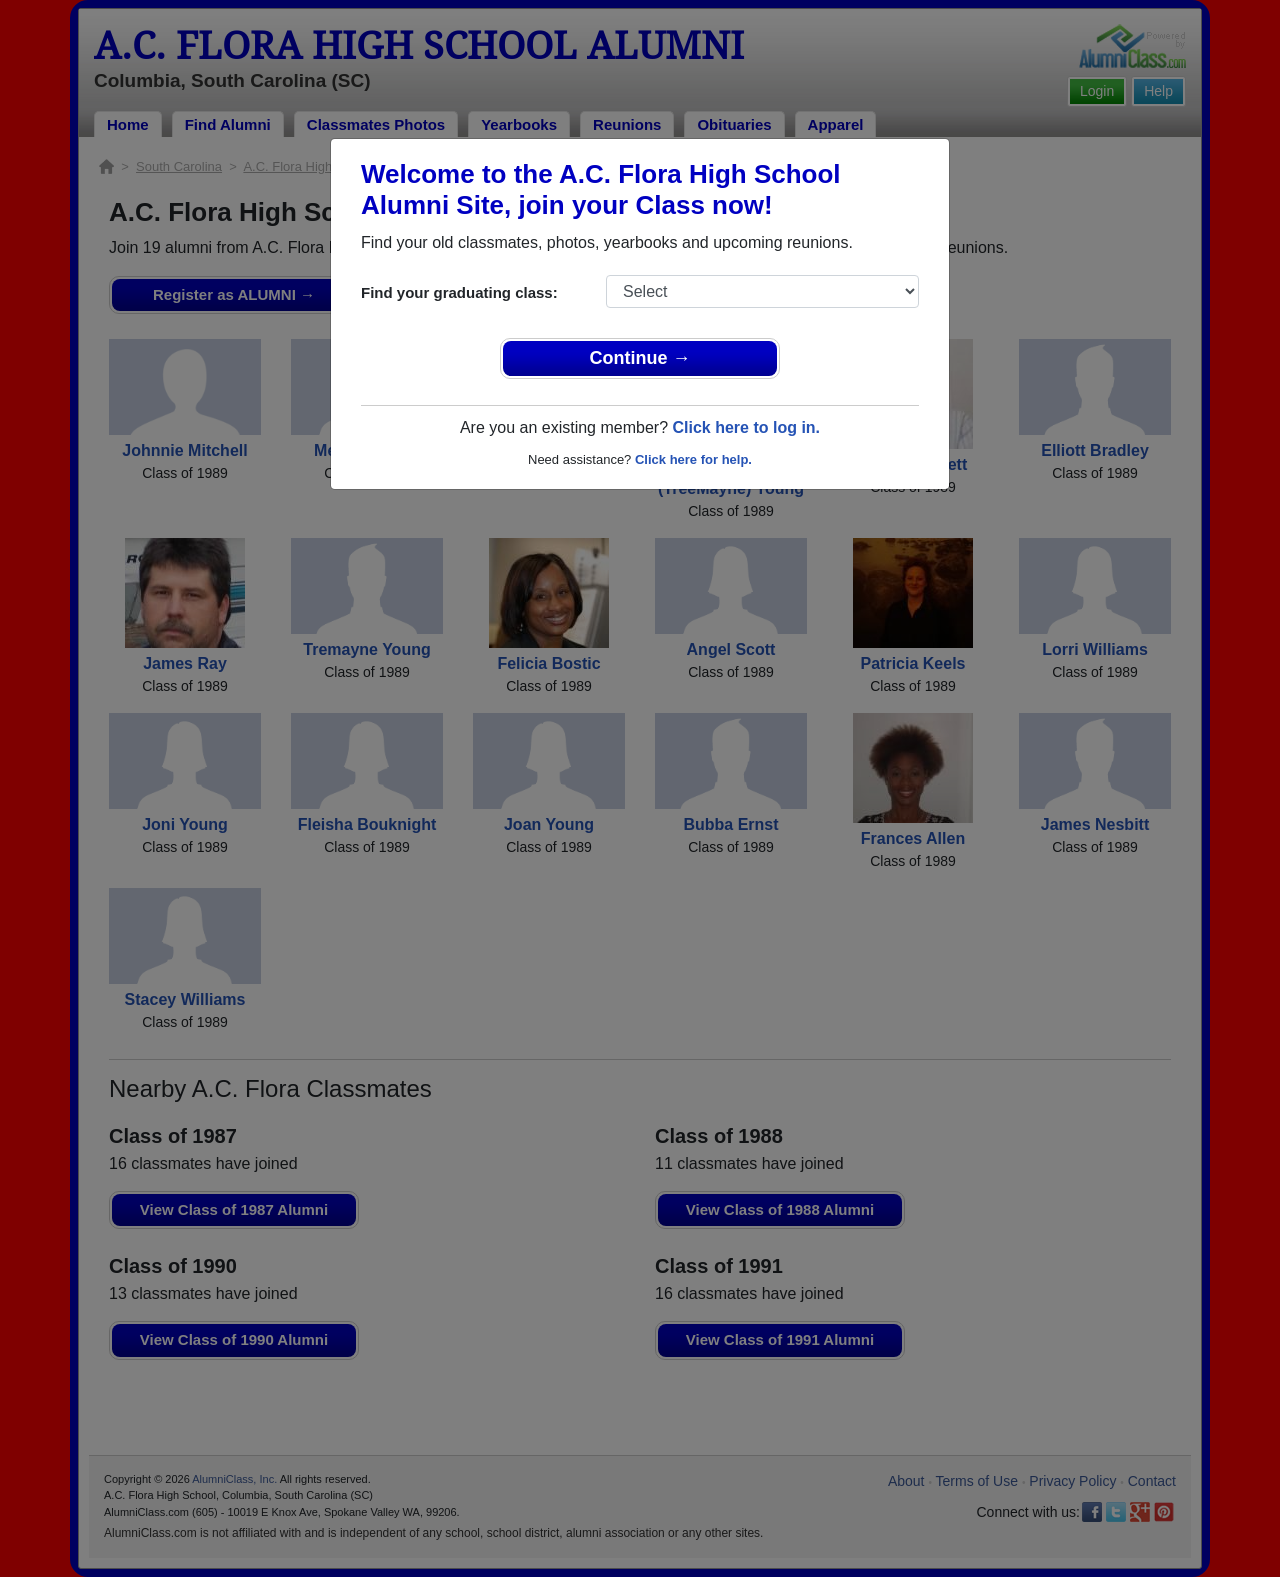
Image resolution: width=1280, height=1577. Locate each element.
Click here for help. (693, 459)
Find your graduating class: (459, 292)
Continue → (640, 358)
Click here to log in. (746, 427)
